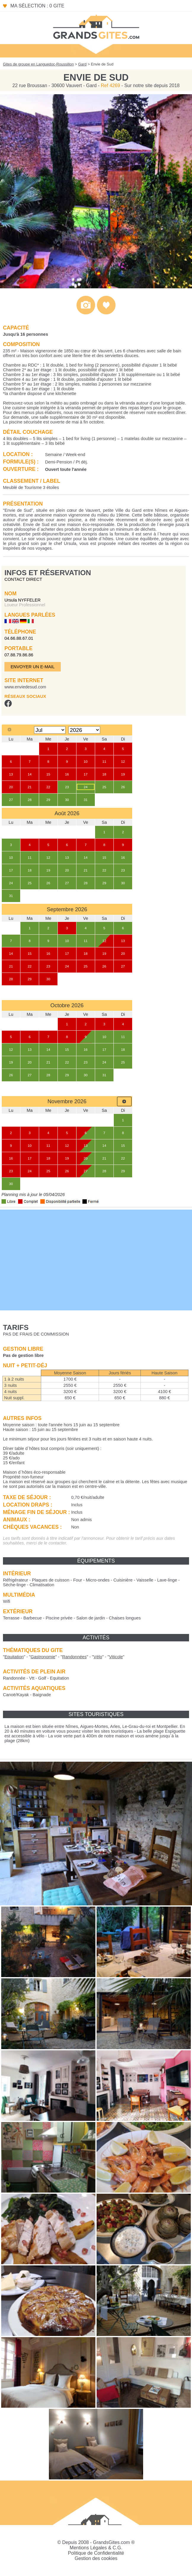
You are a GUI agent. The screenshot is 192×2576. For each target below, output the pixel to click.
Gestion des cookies (96, 2558)
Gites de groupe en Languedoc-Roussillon (38, 64)
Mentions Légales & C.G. (96, 2547)
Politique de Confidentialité (96, 2553)
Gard (82, 64)
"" (14, 1656)
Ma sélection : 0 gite (37, 5)
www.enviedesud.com (25, 687)
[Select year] (84, 730)
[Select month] (50, 730)
